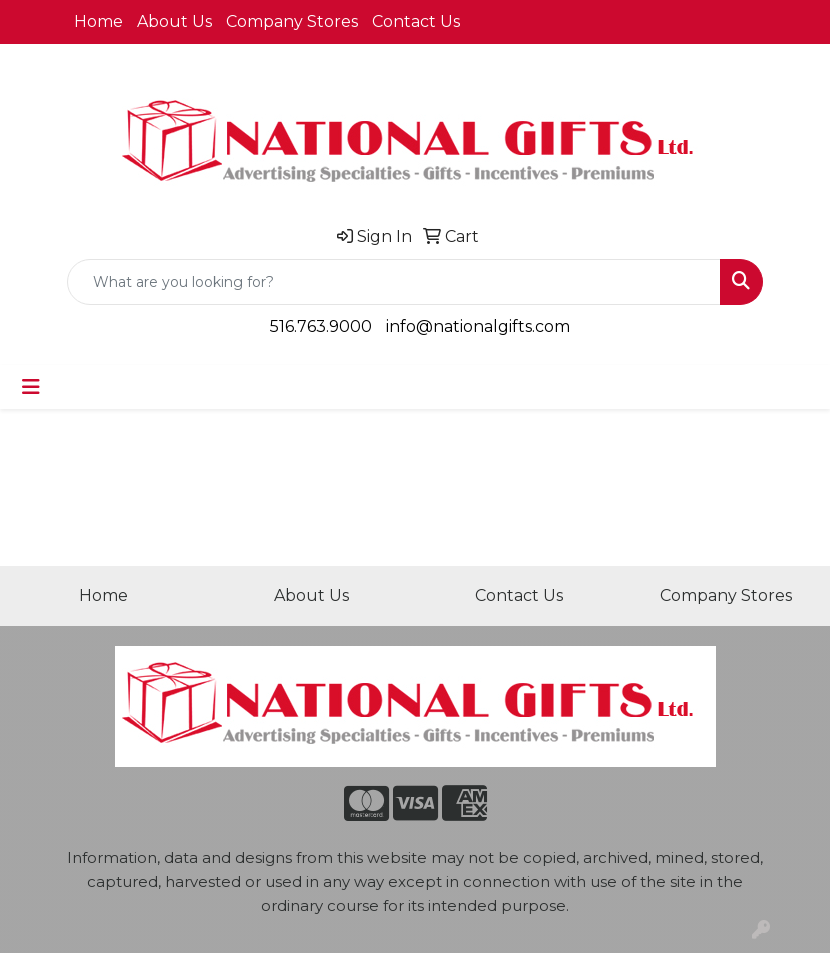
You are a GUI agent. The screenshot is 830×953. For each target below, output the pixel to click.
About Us (174, 21)
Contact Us (416, 21)
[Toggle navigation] (31, 387)
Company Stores (292, 21)
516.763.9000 (321, 326)
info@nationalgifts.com (478, 326)
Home (98, 21)
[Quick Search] (394, 282)
